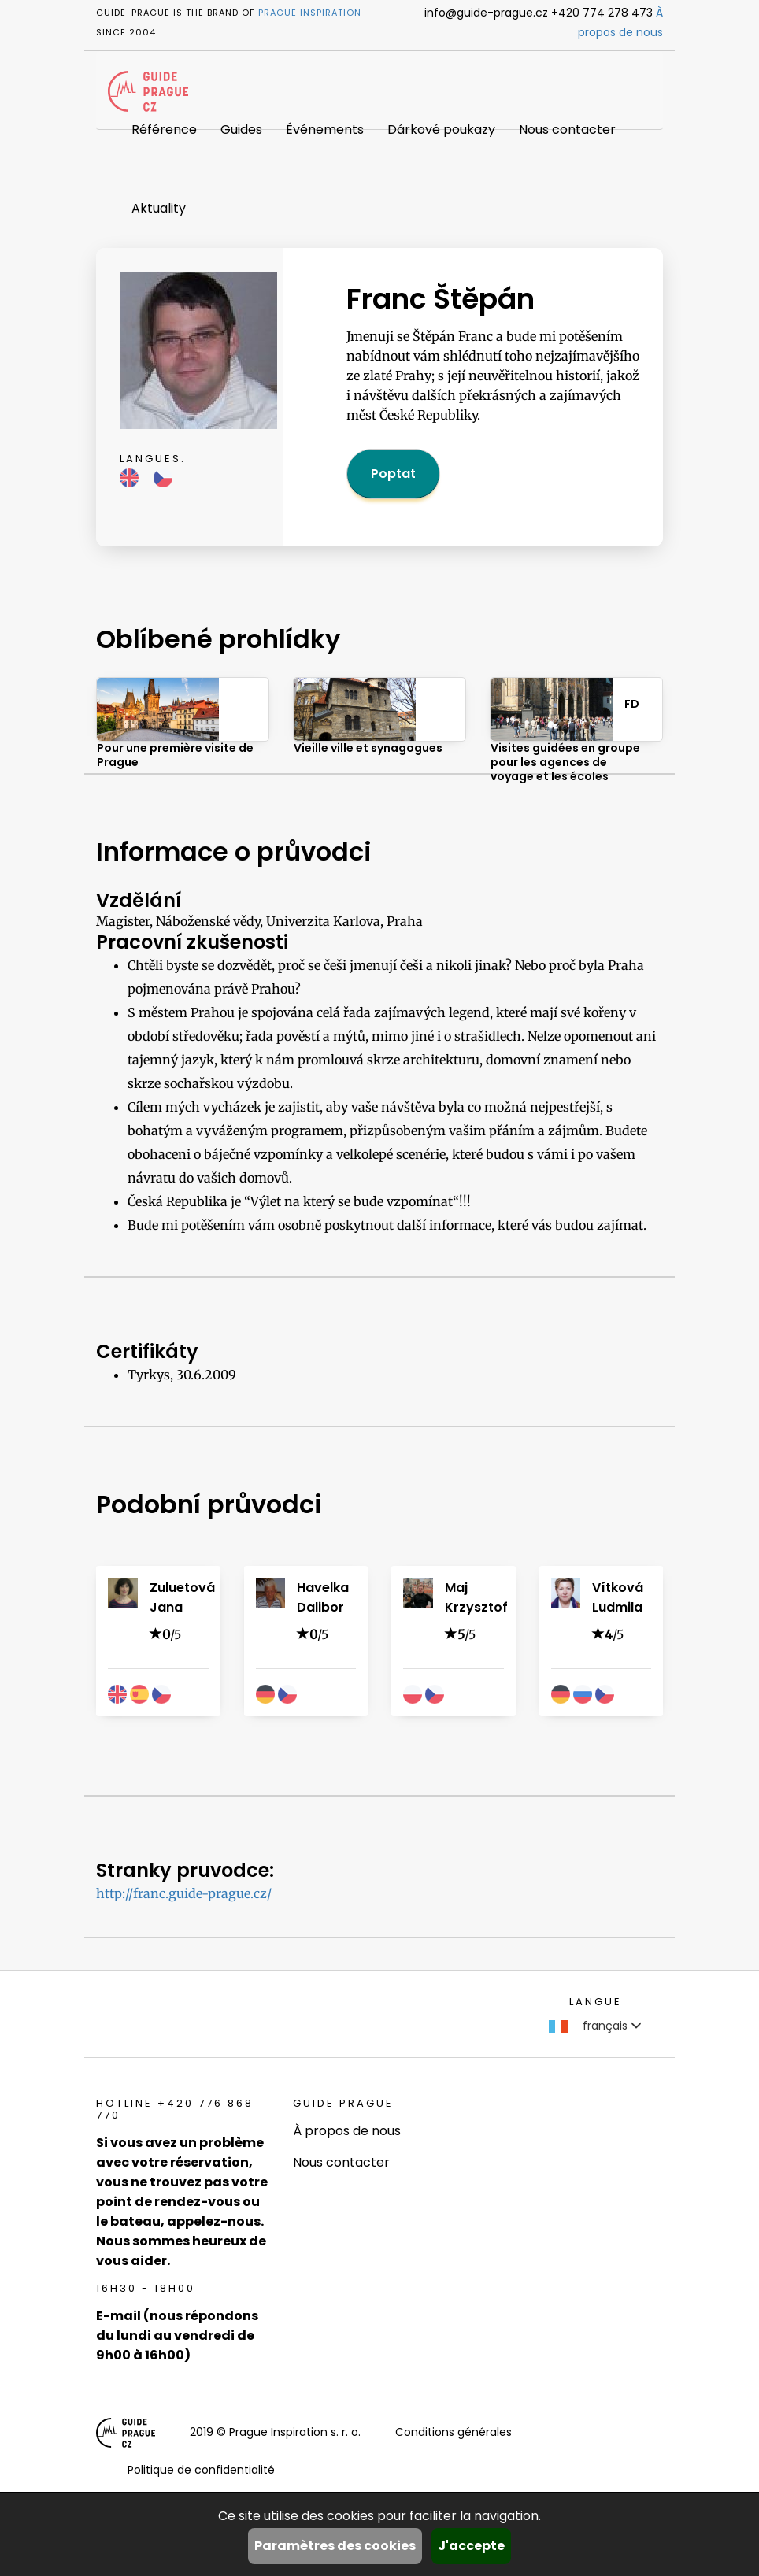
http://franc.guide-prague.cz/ (184, 1893)
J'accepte (471, 2546)
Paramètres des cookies (335, 2546)
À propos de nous (347, 2131)
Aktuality (158, 208)
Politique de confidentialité (201, 2470)
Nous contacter (567, 129)
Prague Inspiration (309, 12)
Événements (325, 129)
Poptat (393, 473)
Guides (241, 129)
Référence (164, 129)
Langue (595, 2002)
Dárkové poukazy (441, 129)
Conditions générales (453, 2432)
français (595, 2026)
